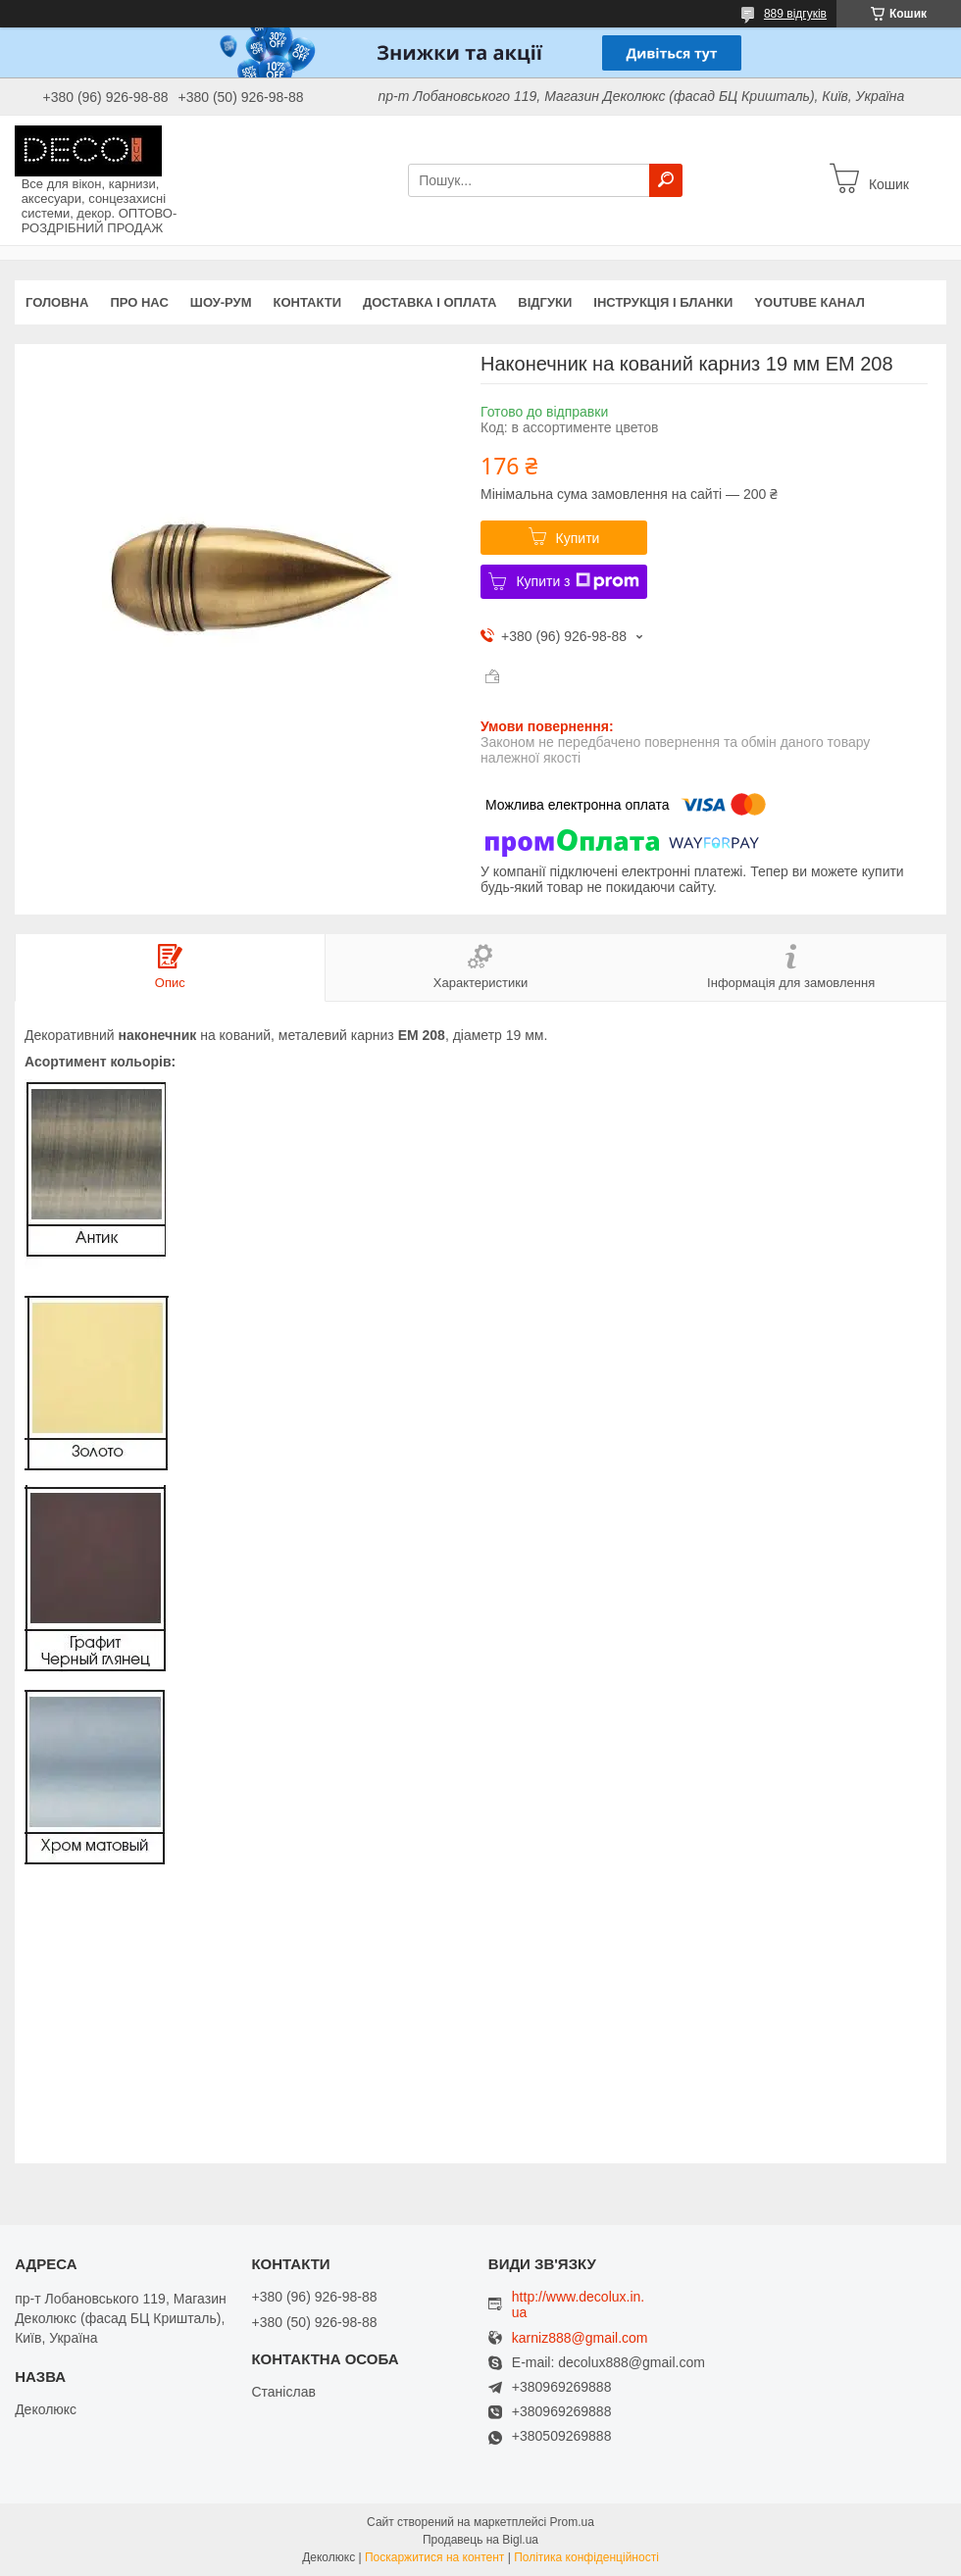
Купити (578, 538)
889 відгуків (795, 14)
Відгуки (545, 302)
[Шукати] (666, 180)
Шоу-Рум (221, 302)
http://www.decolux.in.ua (578, 2304)
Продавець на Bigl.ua (480, 2540)
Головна (56, 302)
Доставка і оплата (429, 302)
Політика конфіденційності (586, 2557)
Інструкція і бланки (663, 302)
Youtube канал (809, 302)
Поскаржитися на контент (434, 2557)
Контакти (308, 302)
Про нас (139, 302)
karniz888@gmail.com (580, 2338)
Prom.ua (572, 2522)
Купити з (577, 581)
